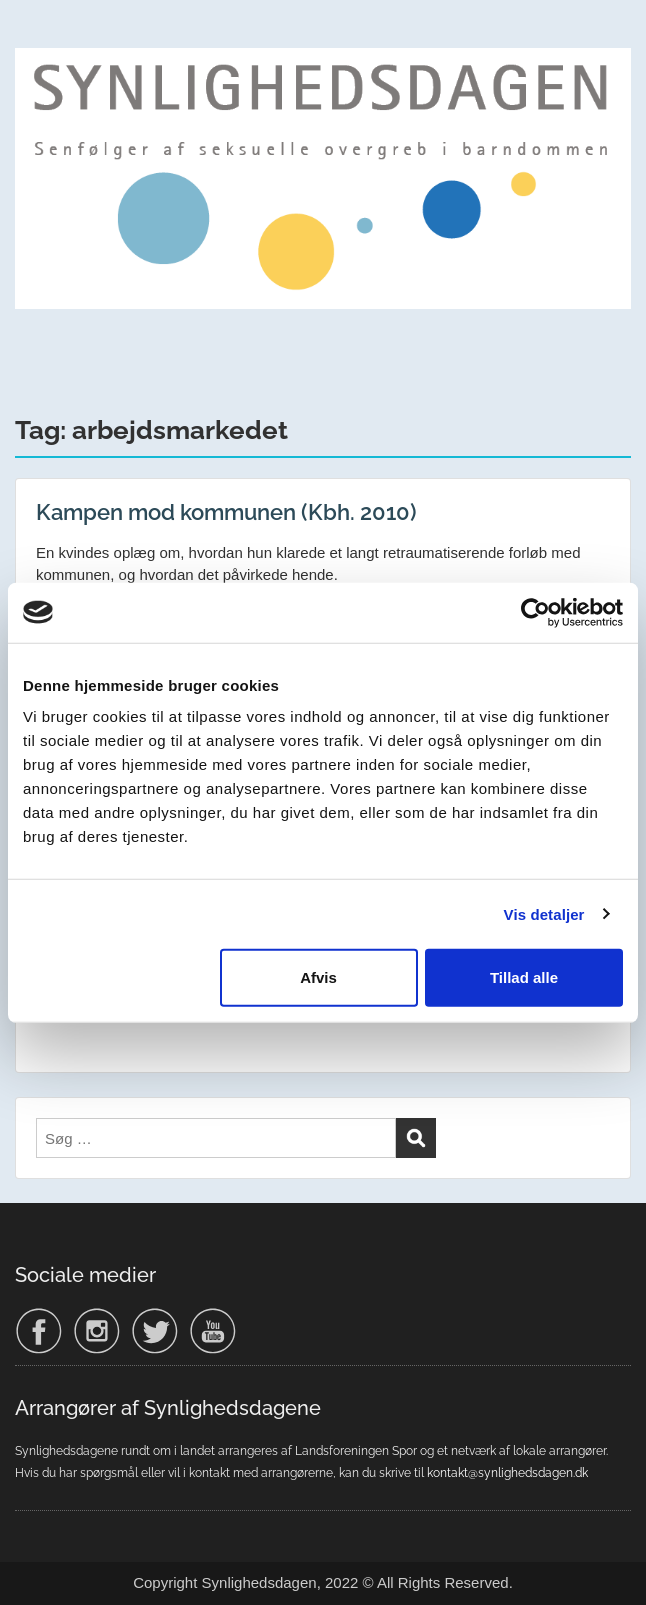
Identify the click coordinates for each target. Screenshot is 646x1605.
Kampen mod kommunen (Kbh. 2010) (226, 512)
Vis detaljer (544, 913)
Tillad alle (524, 977)
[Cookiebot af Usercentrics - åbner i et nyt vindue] (535, 612)
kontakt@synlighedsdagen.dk (507, 1473)
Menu (36, 34)
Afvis (318, 977)
